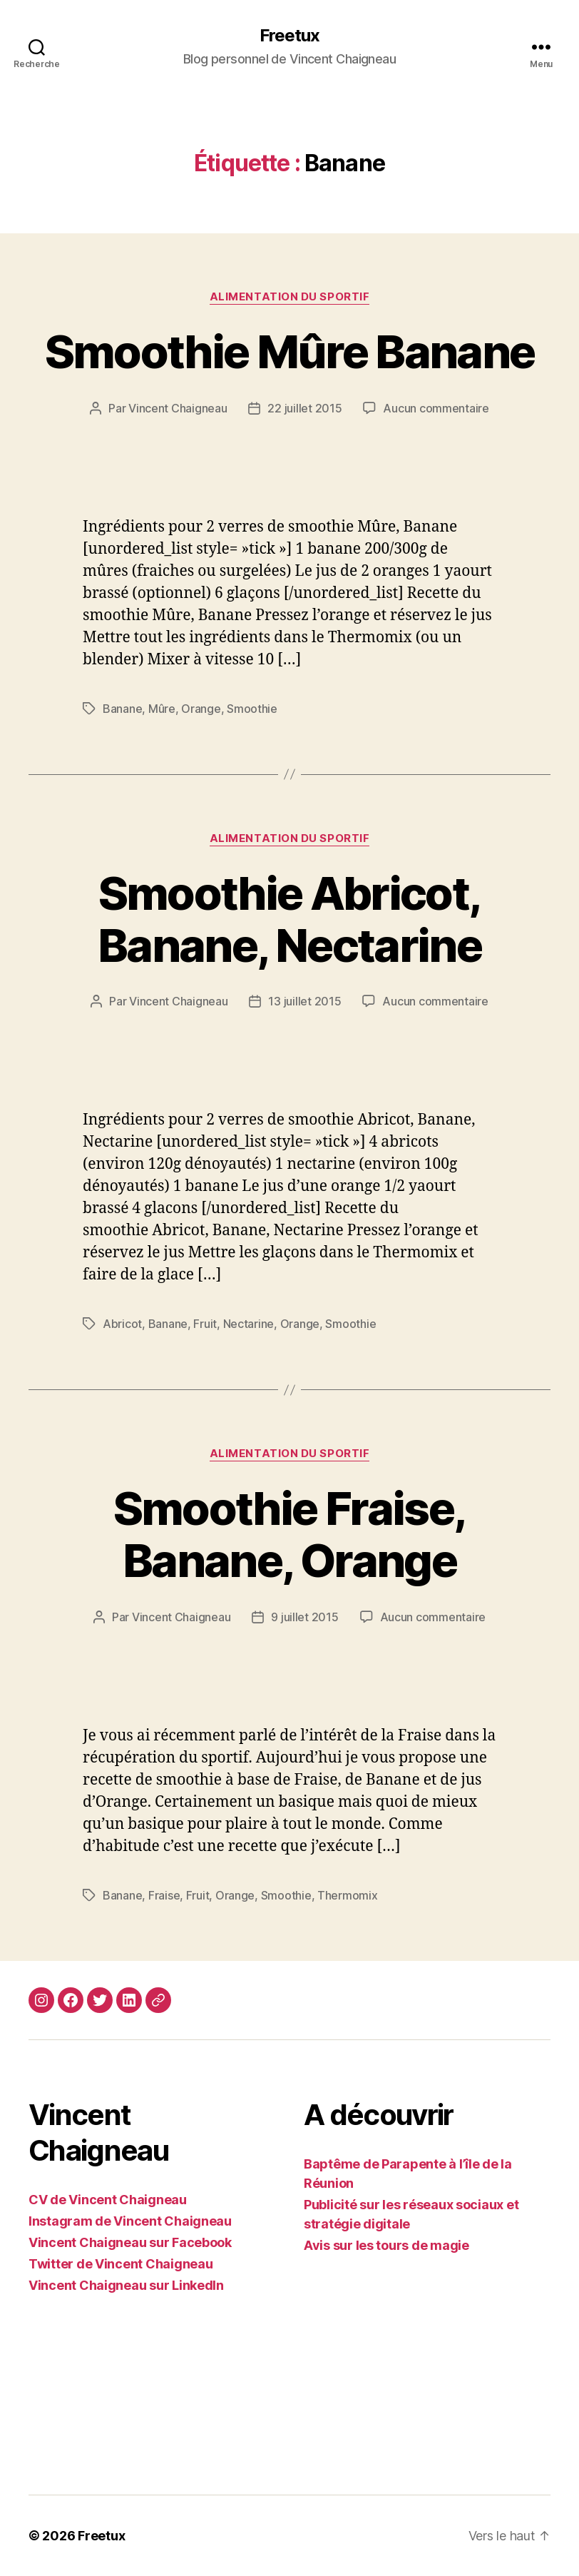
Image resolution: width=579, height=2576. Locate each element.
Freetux (289, 35)
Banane (122, 708)
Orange (200, 708)
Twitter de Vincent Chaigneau (120, 2263)
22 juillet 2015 (304, 408)
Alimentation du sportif (290, 296)
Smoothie (252, 708)
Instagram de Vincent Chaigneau (130, 2221)
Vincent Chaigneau (177, 408)
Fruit (205, 1324)
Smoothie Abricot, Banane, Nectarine (289, 919)
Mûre (161, 708)
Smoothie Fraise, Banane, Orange (289, 1534)
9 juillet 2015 (304, 1617)
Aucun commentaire (435, 408)
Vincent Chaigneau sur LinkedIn (126, 2285)
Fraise (164, 1895)
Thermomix (347, 1895)
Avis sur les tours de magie (386, 2245)
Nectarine (249, 1324)
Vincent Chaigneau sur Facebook (130, 2242)
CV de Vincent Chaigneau (108, 2199)
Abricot (122, 1324)
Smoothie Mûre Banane (290, 351)
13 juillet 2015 (304, 1001)
